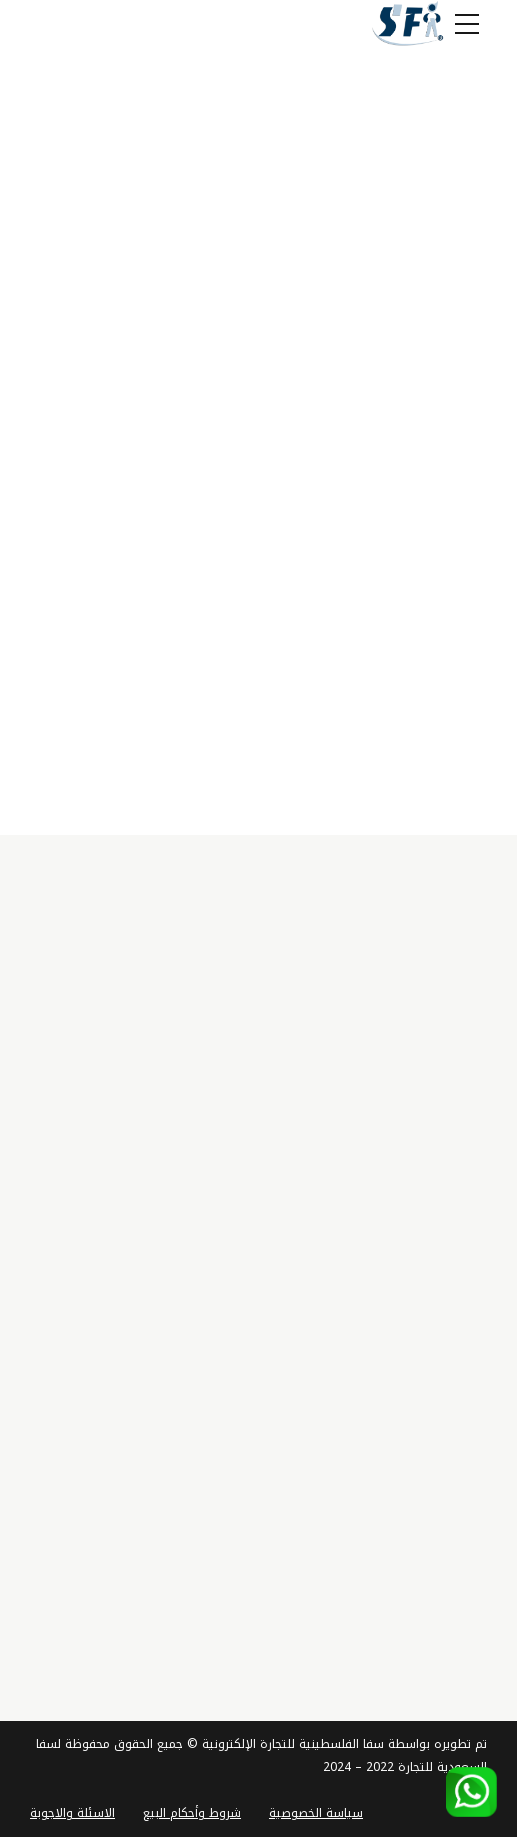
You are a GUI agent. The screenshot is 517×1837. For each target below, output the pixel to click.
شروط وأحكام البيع (192, 1813)
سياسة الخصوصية (316, 1813)
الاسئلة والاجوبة (72, 1813)
